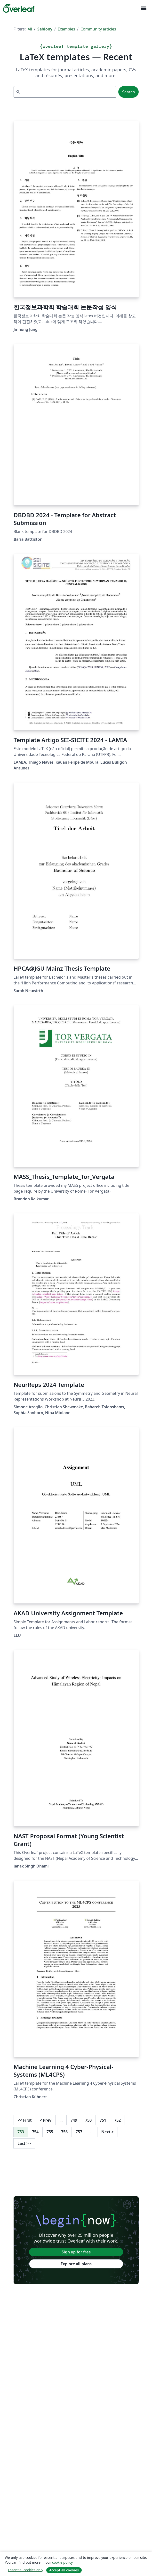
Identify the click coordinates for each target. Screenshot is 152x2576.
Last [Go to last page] (24, 2143)
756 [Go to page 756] (64, 2131)
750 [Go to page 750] (88, 2120)
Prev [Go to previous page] (45, 2120)
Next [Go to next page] (107, 2131)
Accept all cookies (64, 2570)
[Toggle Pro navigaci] (143, 8)
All (30, 29)
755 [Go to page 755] (50, 2131)
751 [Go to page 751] (103, 2120)
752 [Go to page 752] (117, 2120)
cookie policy (62, 2562)
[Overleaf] (18, 8)
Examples (66, 29)
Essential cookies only (25, 2570)
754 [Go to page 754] (35, 2131)
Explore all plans (76, 2263)
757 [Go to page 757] (79, 2131)
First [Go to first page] (25, 2120)
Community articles (98, 29)
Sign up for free (76, 2252)
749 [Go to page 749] (74, 2120)
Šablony (44, 29)
